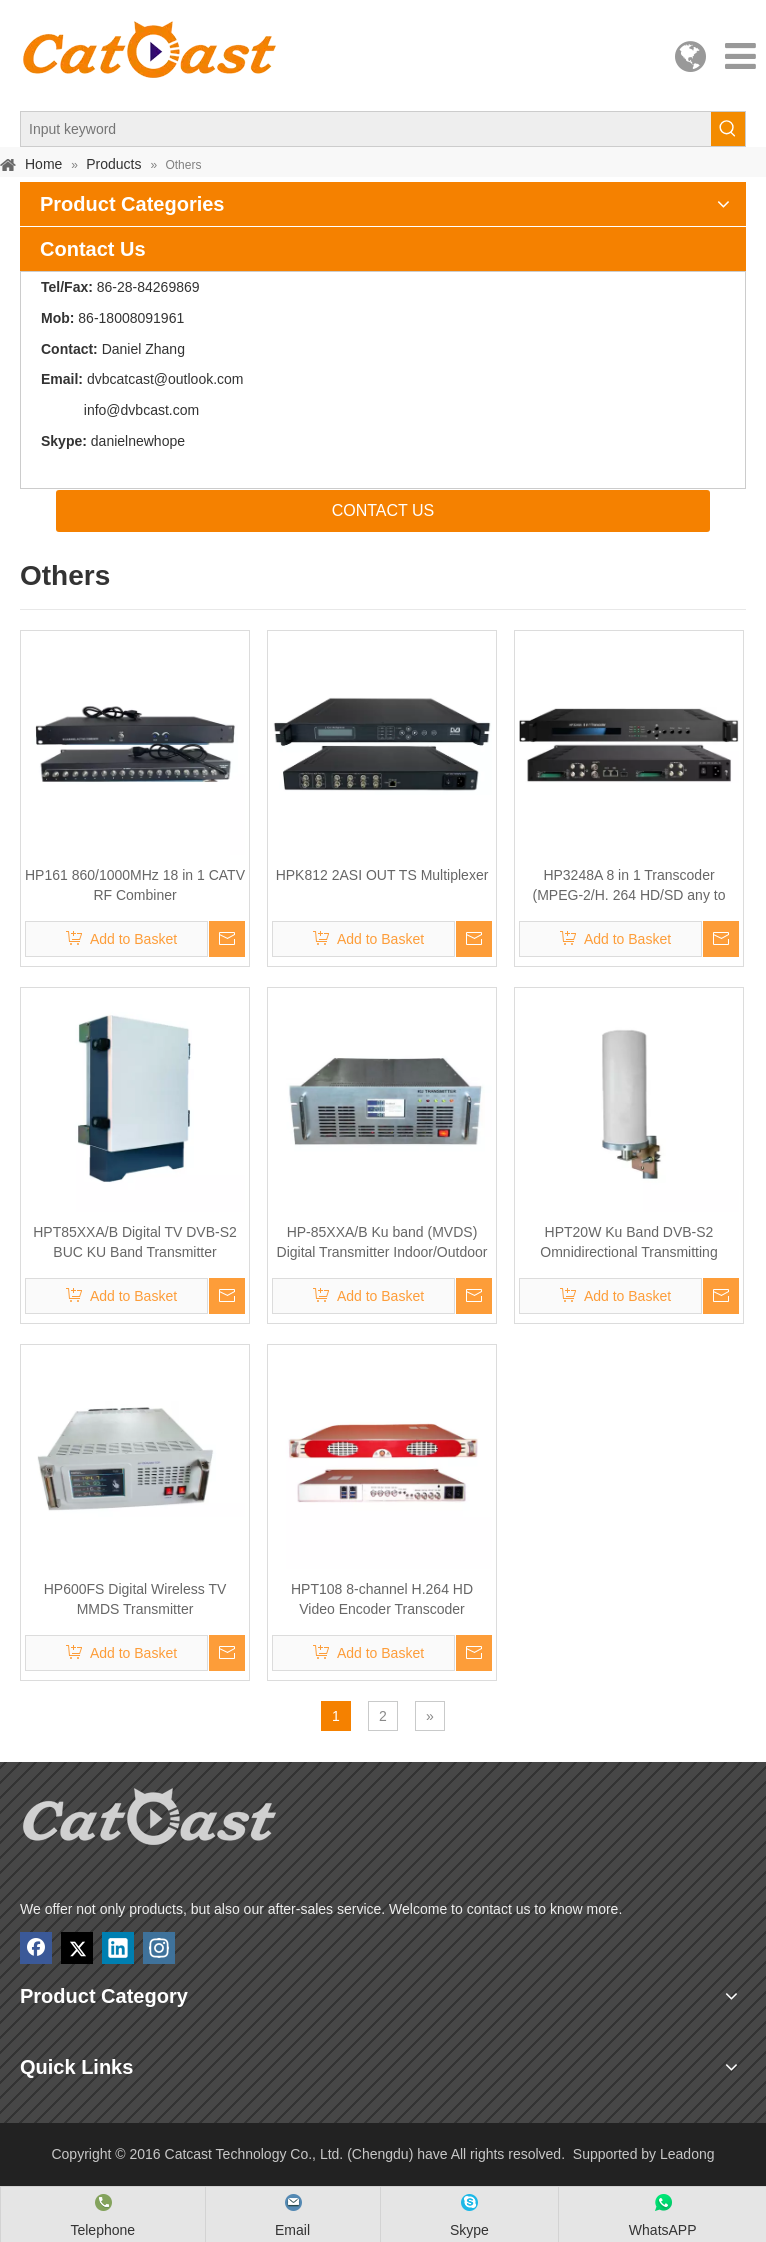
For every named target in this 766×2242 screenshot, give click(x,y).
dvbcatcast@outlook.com (165, 379)
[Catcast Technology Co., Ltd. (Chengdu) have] (150, 1822)
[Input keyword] (366, 129)
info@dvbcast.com (141, 410)
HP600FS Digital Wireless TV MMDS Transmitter (135, 1599)
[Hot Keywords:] (728, 129)
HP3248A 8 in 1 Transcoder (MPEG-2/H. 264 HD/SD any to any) (629, 886)
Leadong (687, 2154)
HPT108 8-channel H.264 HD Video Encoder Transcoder (382, 1599)
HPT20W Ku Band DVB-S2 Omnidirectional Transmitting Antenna (628, 1243)
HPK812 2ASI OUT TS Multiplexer (382, 875)
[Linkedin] (118, 1948)
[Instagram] (159, 1948)
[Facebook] (36, 1948)
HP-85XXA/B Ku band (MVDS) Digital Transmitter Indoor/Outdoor (382, 1242)
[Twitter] (77, 1948)
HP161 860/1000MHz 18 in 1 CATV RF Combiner (135, 885)
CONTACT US (383, 510)
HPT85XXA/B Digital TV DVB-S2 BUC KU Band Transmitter (135, 1242)
